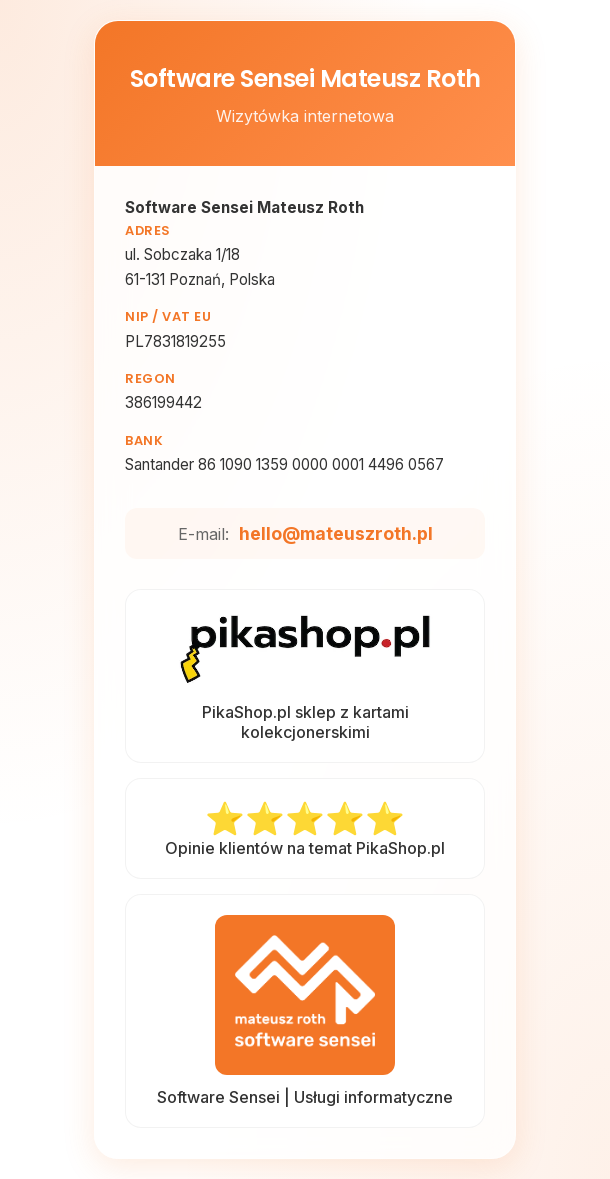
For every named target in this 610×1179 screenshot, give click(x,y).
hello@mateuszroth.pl (336, 533)
